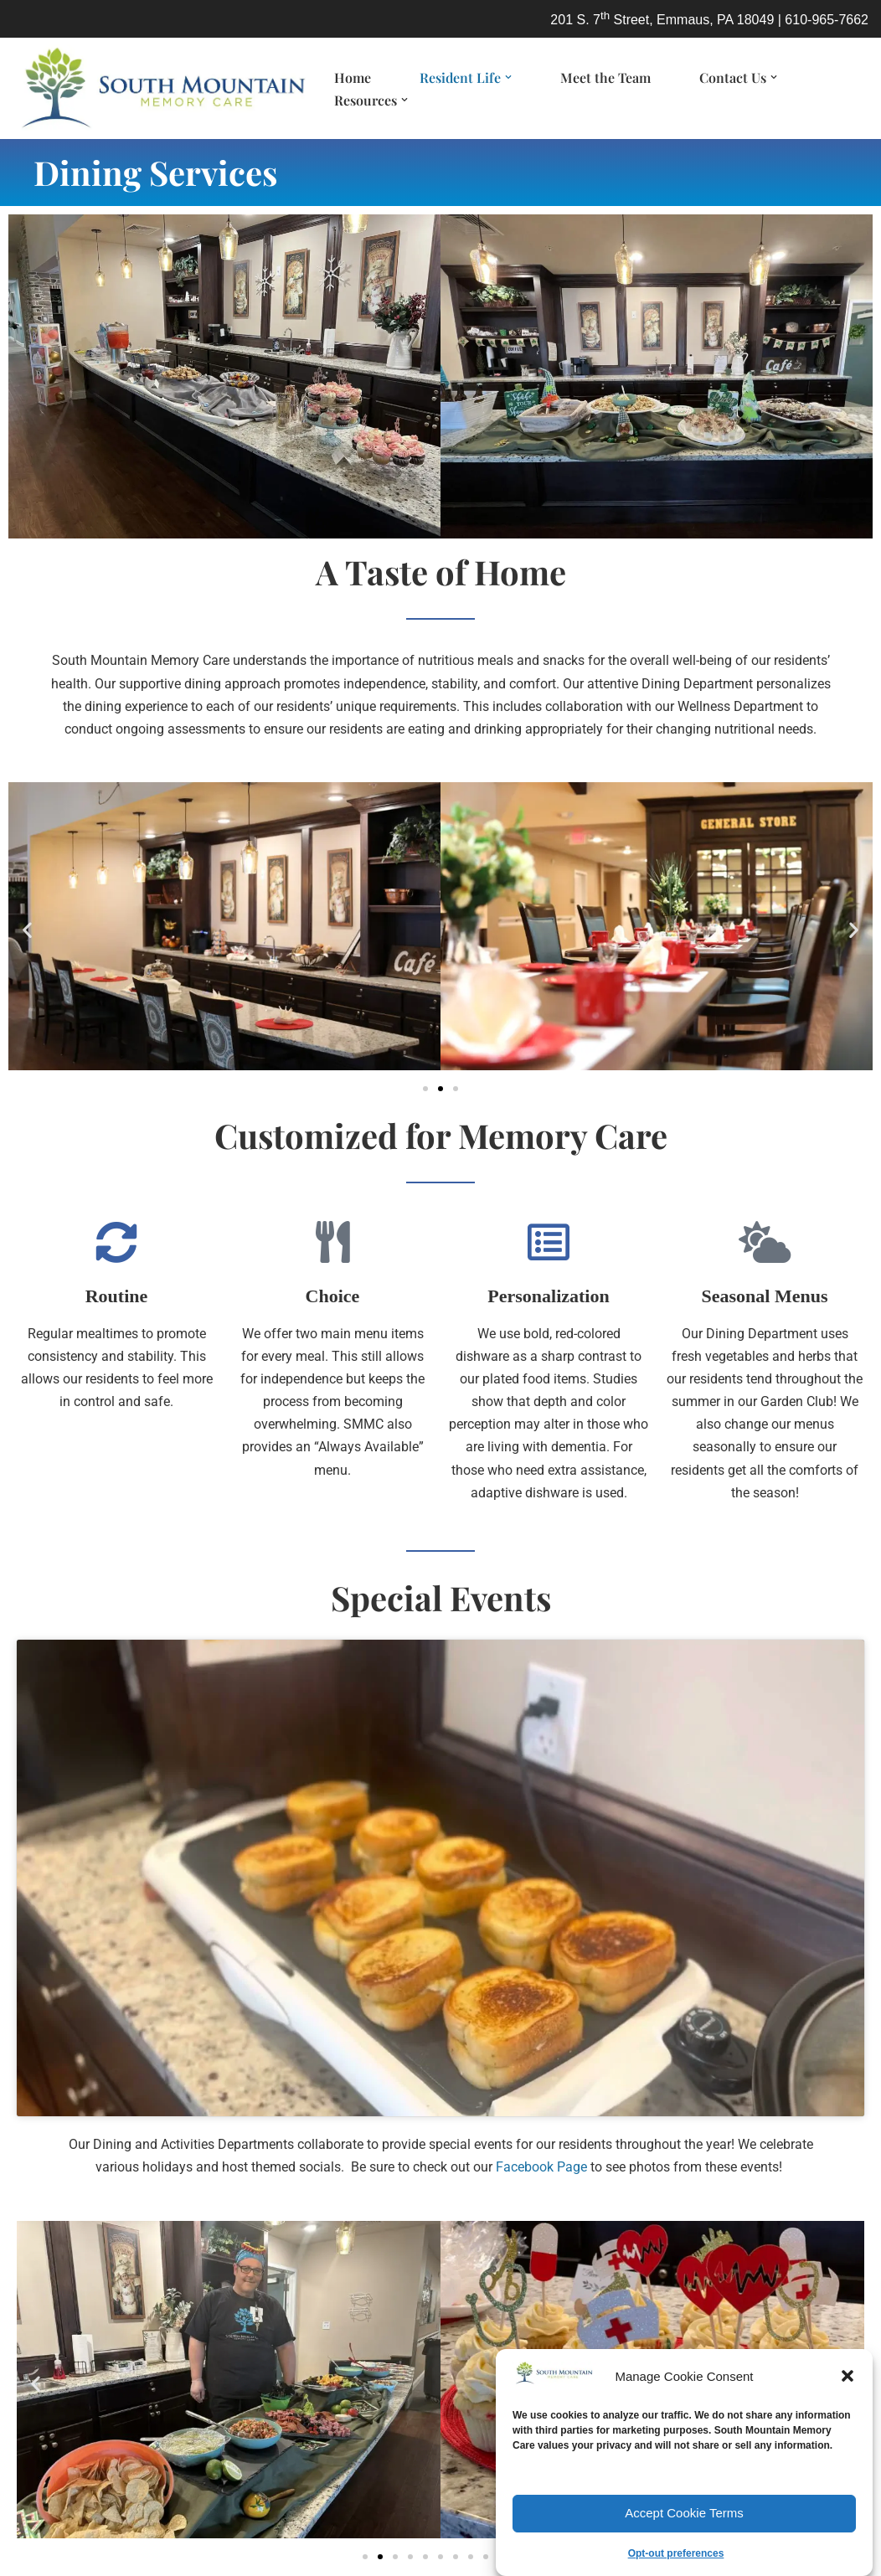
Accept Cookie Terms (684, 2513)
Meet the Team (605, 77)
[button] (847, 2375)
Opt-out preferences (676, 2553)
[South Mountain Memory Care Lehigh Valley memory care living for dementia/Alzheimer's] (159, 88)
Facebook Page (541, 2167)
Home (352, 77)
